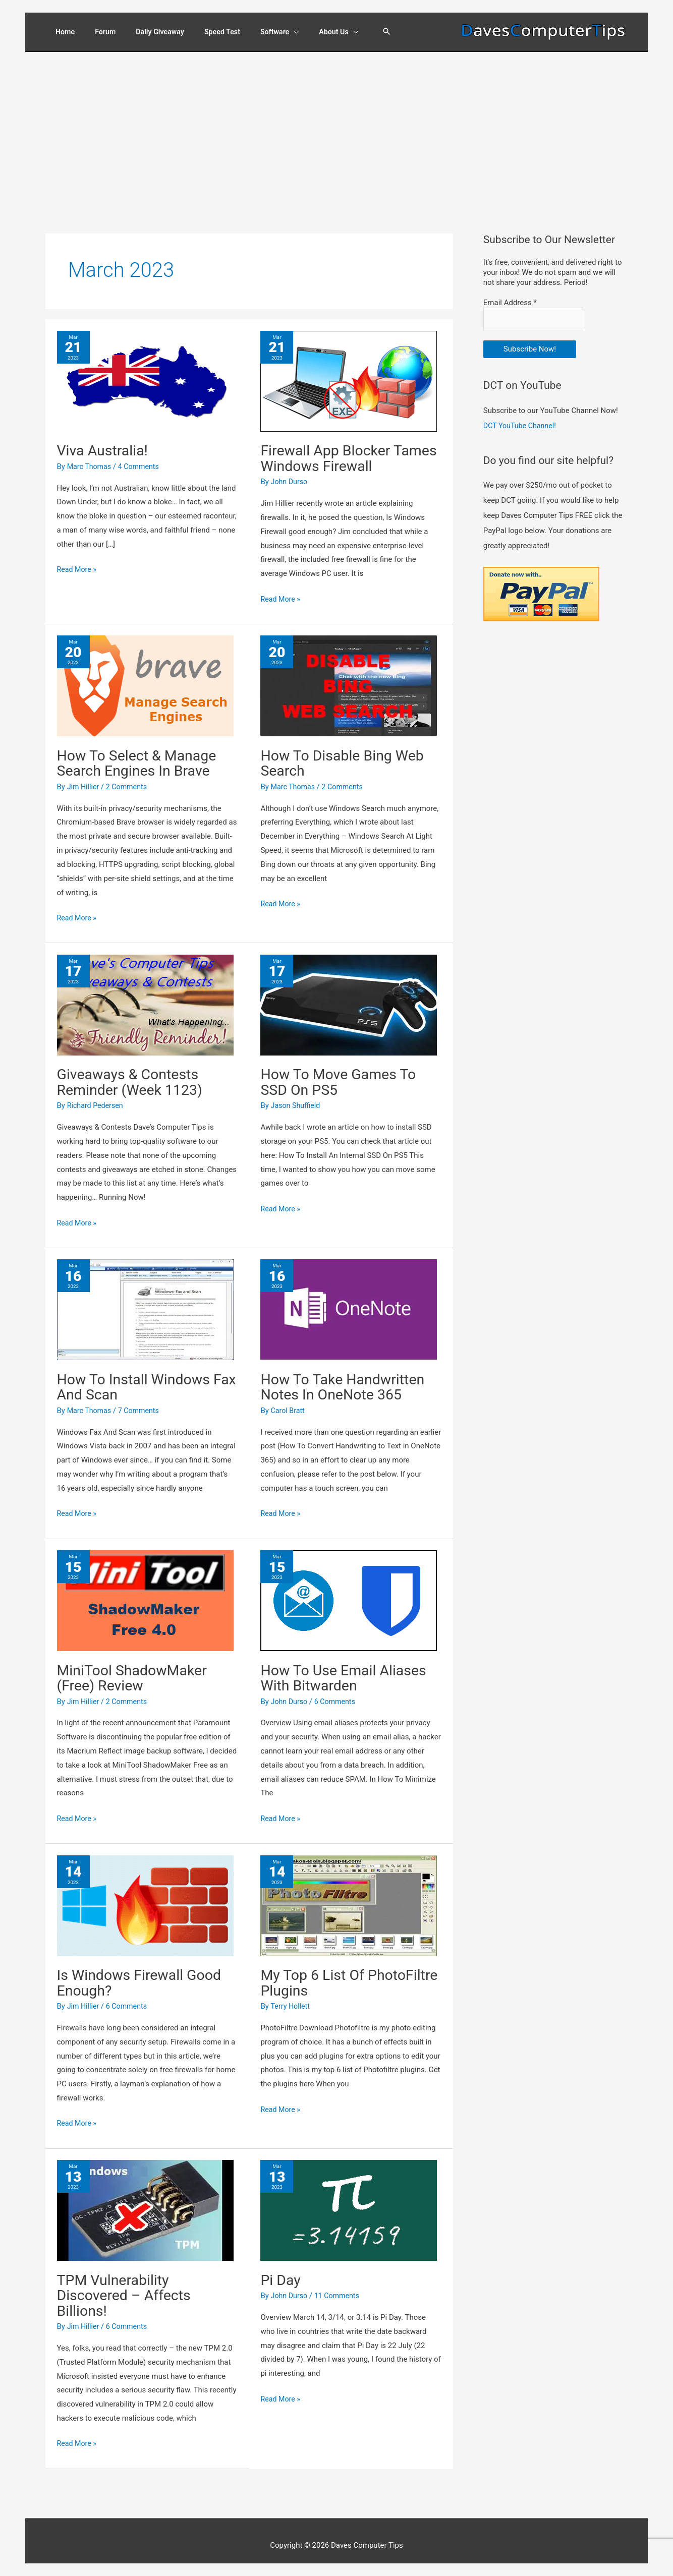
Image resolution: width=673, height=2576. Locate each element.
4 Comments (142, 459)
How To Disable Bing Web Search (346, 756)
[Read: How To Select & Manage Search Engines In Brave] (145, 678)
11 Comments (340, 2286)
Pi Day (281, 2270)
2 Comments (129, 779)
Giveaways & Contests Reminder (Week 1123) (133, 1074)
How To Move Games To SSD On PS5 (342, 1074)
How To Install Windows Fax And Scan (137, 1379)
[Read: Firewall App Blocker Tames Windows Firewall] (348, 374)
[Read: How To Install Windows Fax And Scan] (145, 1301)
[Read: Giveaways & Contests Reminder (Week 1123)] (145, 997)
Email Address (510, 296)
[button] (397, 30)
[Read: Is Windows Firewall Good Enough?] (145, 1896)
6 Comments (338, 1692)
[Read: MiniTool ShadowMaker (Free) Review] (145, 1592)
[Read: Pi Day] (348, 2200)
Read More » (78, 563)
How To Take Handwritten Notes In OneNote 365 (346, 1379)
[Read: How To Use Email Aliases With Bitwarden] (348, 1592)
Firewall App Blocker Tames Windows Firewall (343, 451)
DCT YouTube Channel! (521, 418)
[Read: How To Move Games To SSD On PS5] (348, 997)
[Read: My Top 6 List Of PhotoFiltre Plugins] (348, 1896)
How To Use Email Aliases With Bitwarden (347, 1669)
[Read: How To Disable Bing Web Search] (348, 678)
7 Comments (142, 1402)
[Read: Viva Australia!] (145, 374)
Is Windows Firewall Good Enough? (143, 1973)
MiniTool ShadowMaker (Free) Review (136, 1669)
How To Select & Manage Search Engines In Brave (141, 756)
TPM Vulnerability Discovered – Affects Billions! (127, 2286)
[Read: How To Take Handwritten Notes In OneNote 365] (348, 1301)
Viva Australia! (105, 444)
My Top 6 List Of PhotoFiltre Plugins (323, 1973)
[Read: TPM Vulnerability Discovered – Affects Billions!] (145, 2200)
